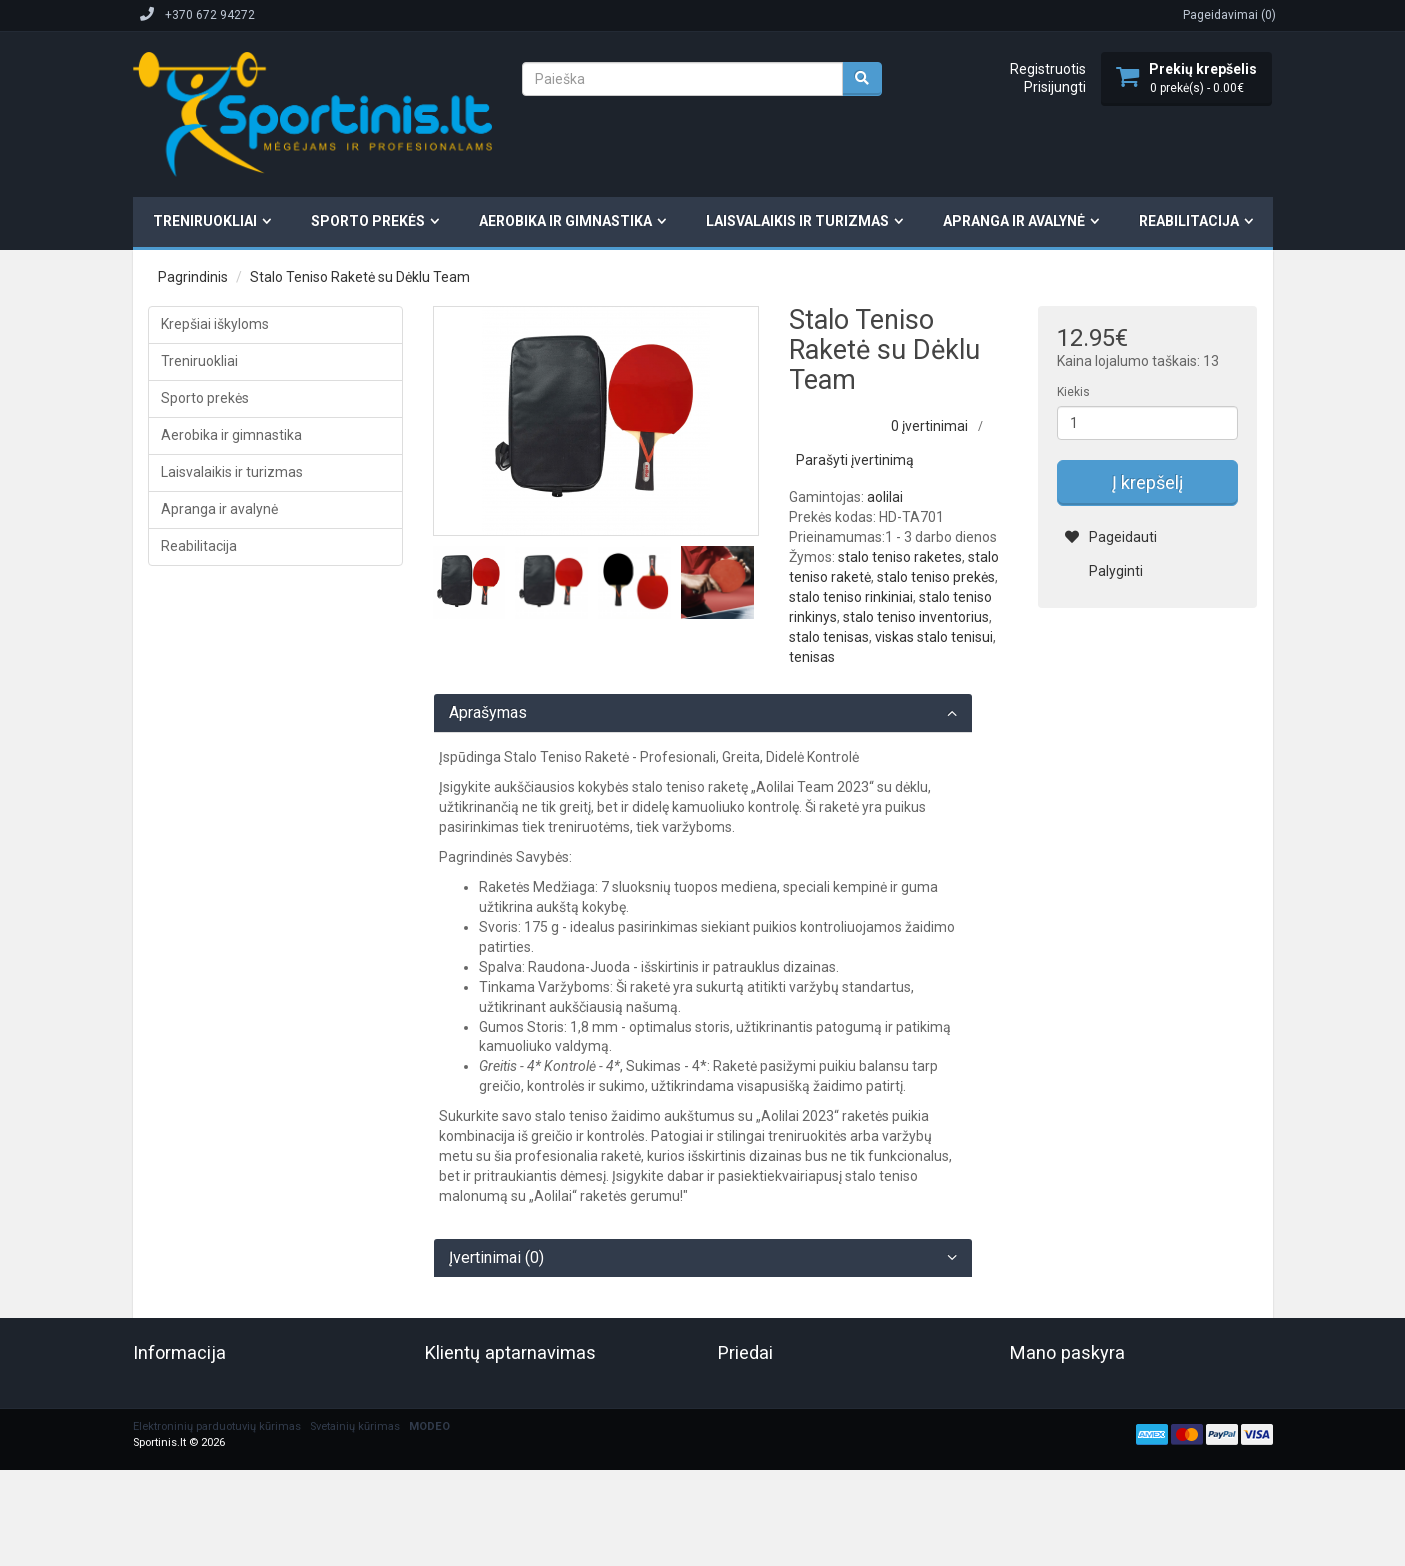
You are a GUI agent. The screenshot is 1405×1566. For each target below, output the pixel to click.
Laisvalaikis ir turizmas (797, 221)
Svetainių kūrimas (355, 1426)
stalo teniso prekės (936, 577)
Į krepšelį (1147, 482)
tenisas (812, 657)
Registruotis (1048, 69)
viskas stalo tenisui (934, 637)
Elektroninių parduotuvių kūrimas (217, 1426)
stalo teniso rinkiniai (851, 597)
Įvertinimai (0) (496, 1258)
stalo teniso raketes (900, 557)
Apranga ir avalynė (1014, 221)
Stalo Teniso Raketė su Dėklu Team (360, 277)
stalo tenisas (829, 637)
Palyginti (1103, 571)
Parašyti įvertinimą (855, 460)
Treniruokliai (205, 221)
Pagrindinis (193, 277)
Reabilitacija (1189, 221)
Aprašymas (488, 713)
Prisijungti (1055, 87)
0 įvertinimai (929, 426)
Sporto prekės (368, 221)
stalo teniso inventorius (916, 617)
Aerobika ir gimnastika (565, 221)
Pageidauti (1110, 537)
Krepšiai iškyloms (215, 324)
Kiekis (1073, 392)
